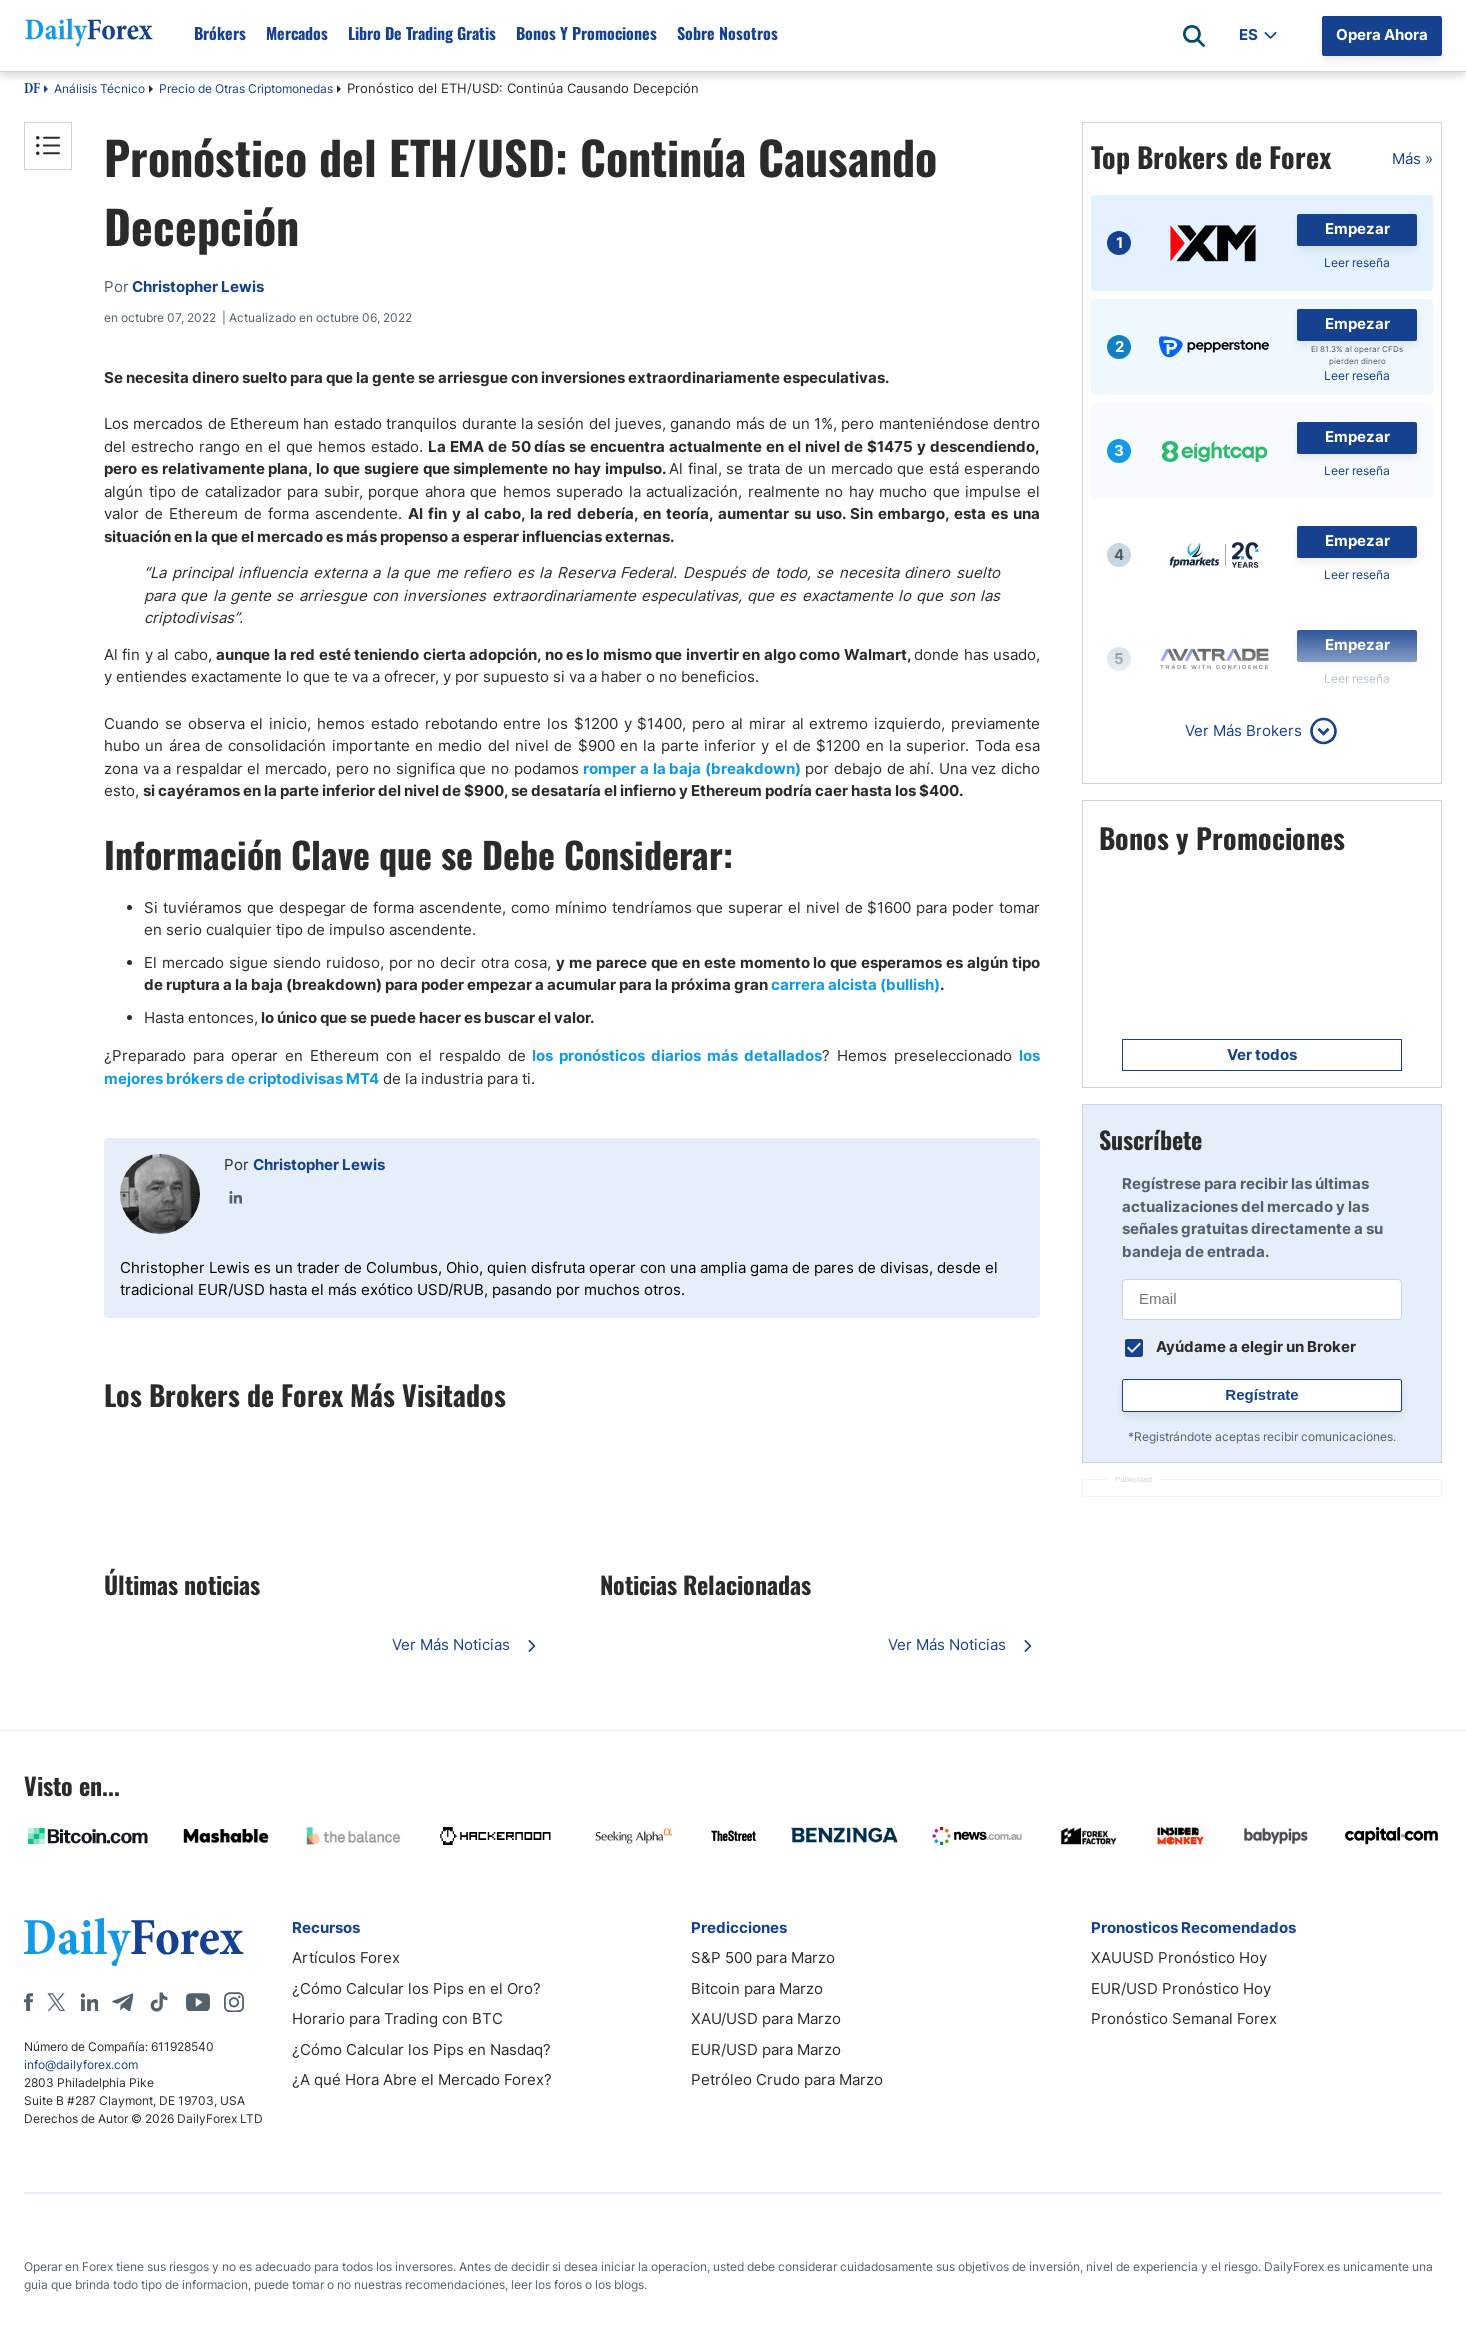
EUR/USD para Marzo (766, 2049)
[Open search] (1194, 36)
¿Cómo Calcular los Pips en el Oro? (416, 1988)
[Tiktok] (159, 2002)
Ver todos (1262, 1054)
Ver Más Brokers (1243, 730)
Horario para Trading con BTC (397, 2018)
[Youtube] (198, 2002)
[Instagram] (234, 2002)
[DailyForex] (134, 1941)
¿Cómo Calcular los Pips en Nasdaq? (421, 2049)
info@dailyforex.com (81, 2064)
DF (32, 90)
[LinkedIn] (89, 2002)
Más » (1412, 158)
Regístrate (1261, 1394)
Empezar (1357, 228)
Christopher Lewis (319, 1164)
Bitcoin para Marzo (757, 1988)
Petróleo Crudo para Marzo (787, 2079)
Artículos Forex (346, 1957)
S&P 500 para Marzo (763, 1957)
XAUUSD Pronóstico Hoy (1179, 1957)
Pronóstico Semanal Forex (1184, 2018)
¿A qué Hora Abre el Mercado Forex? (422, 2079)
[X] (56, 2002)
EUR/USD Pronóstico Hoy (1181, 1988)
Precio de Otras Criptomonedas (246, 88)
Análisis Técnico (99, 88)
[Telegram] (122, 2002)
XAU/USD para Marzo (766, 2018)
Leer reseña (1357, 262)
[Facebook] (28, 2002)
